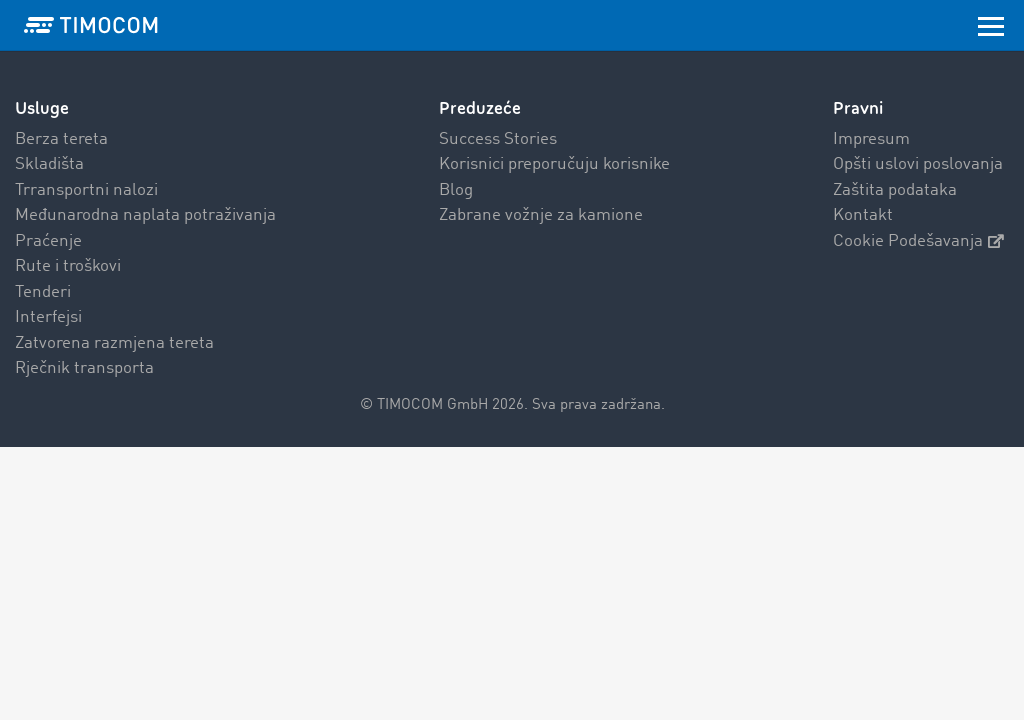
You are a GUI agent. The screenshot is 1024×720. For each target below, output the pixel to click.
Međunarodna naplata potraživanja (145, 215)
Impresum (871, 139)
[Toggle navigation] (991, 25)
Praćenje (48, 241)
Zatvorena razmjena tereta (114, 343)
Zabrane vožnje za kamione (541, 215)
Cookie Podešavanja (918, 241)
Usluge (42, 108)
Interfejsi (48, 317)
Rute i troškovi (68, 266)
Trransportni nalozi (86, 190)
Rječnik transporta (84, 368)
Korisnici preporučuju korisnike (554, 164)
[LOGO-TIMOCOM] (91, 25)
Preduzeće (480, 108)
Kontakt (863, 215)
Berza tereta (61, 139)
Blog (456, 190)
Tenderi (43, 292)
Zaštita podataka (895, 190)
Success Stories (498, 139)
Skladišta (49, 164)
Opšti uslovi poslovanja (918, 164)
